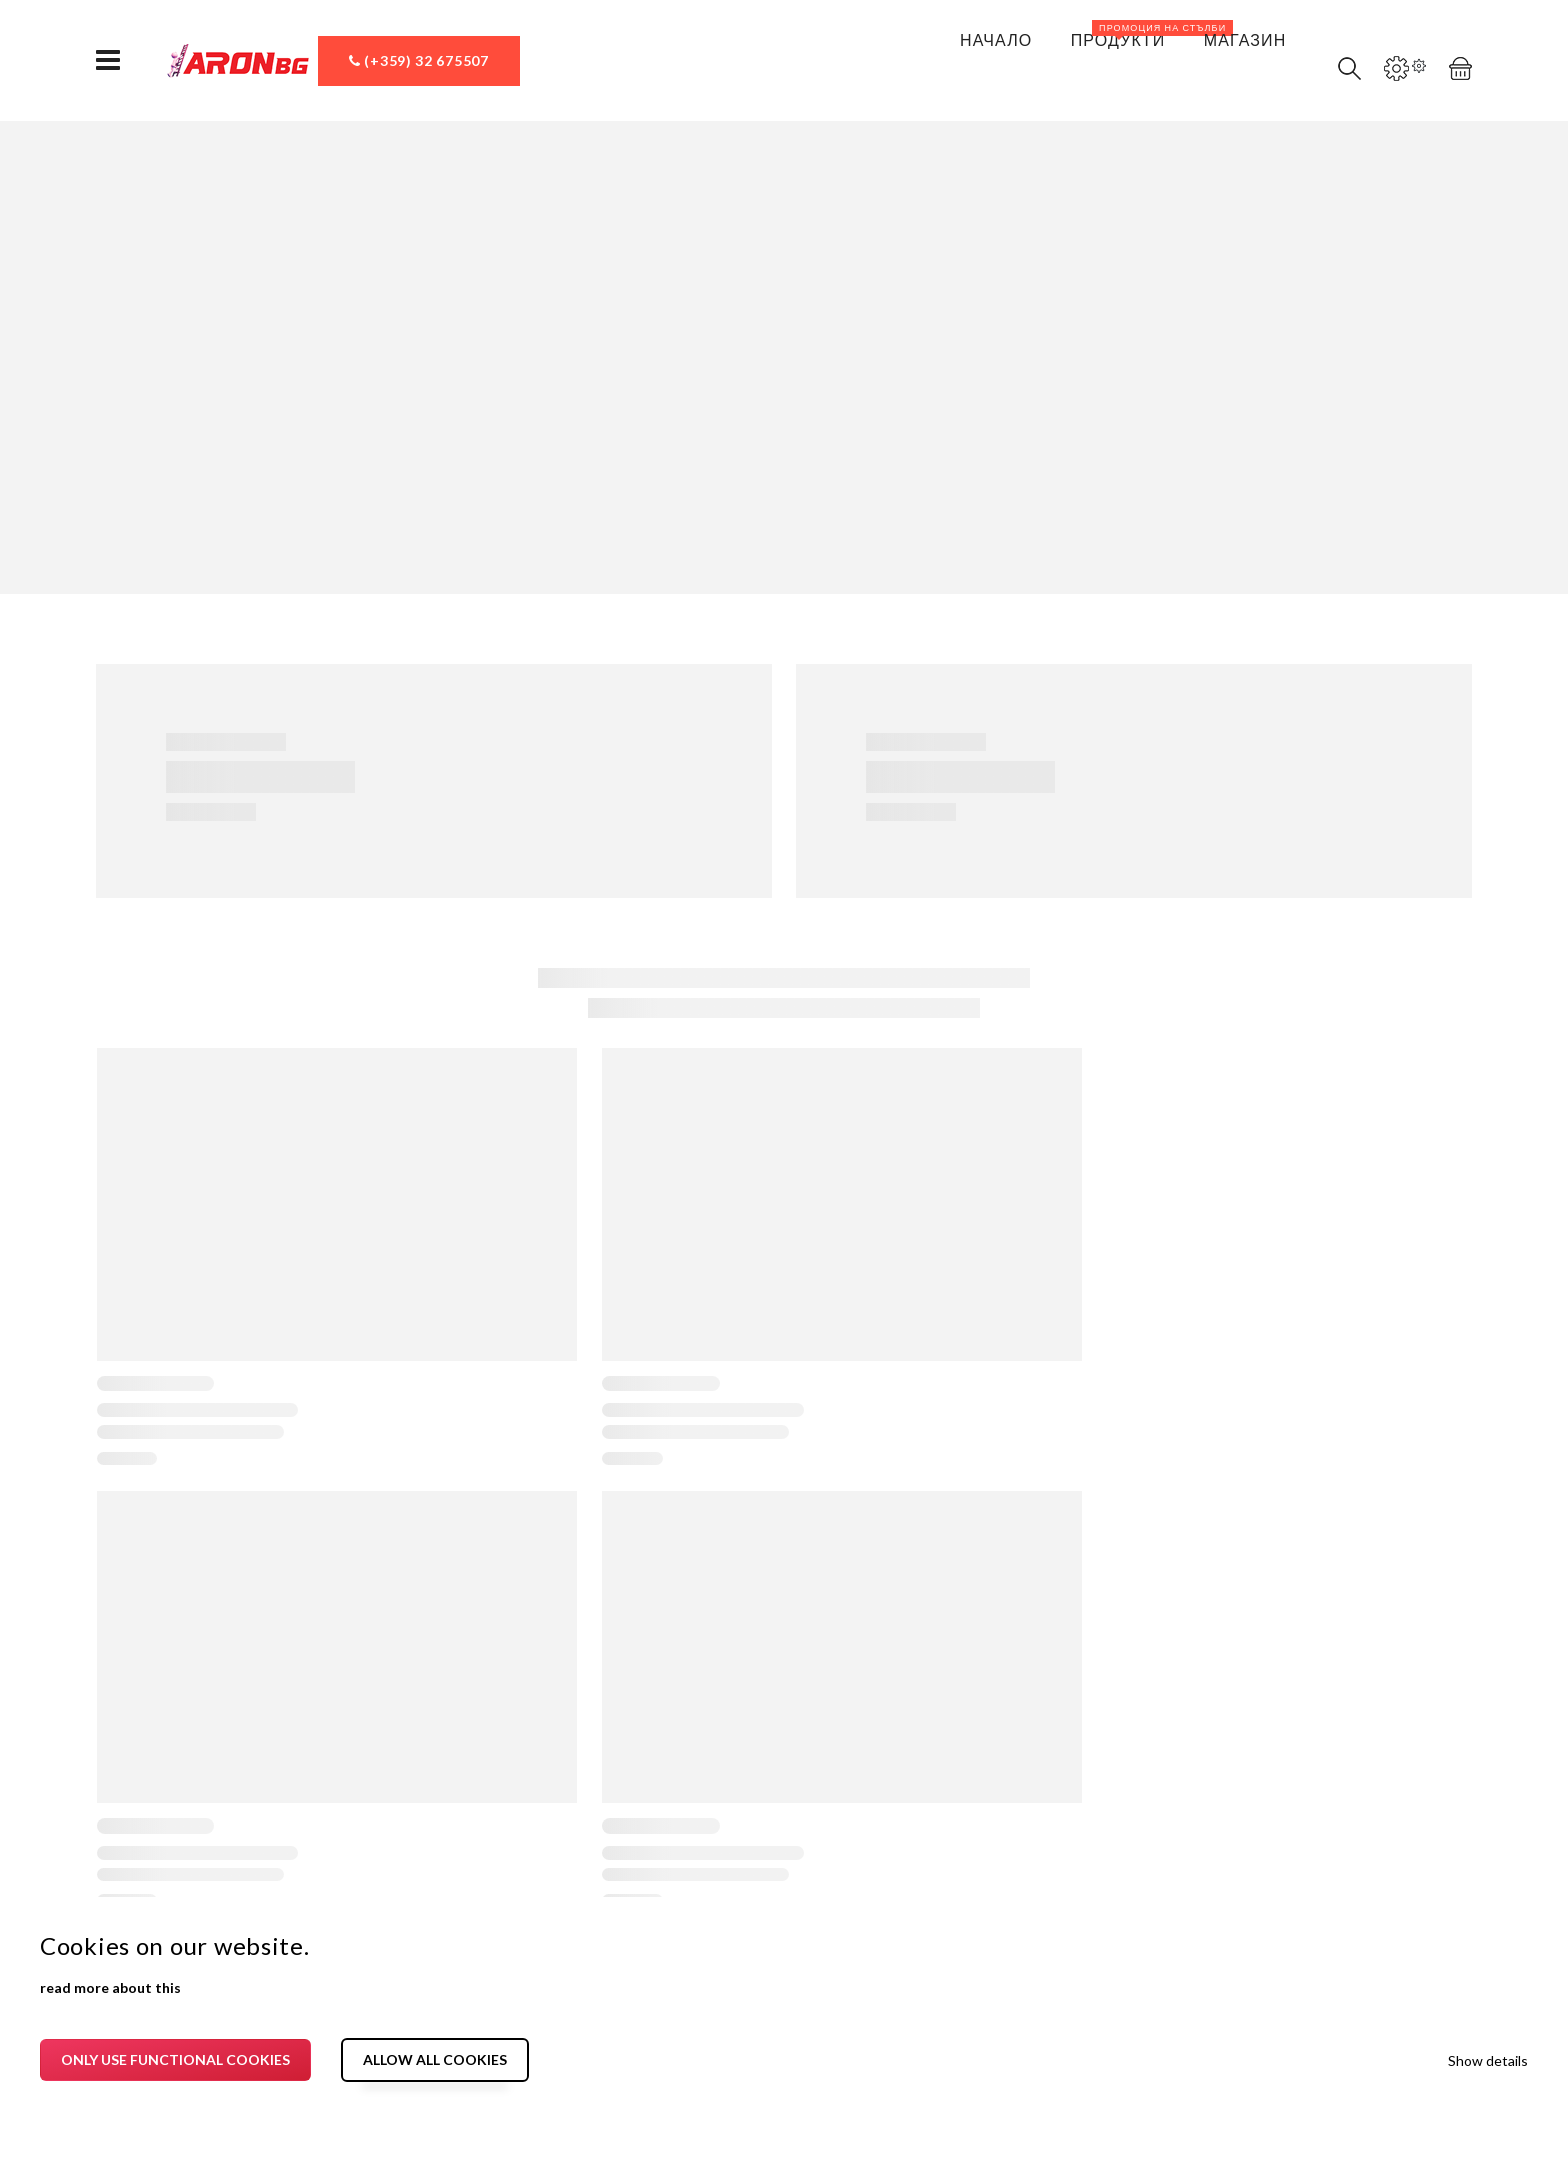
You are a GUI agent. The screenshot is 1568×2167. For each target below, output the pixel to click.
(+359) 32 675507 (419, 60)
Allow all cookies (435, 2059)
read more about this (110, 1987)
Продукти (1121, 41)
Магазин (1231, 53)
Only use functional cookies (175, 2059)
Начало (969, 53)
